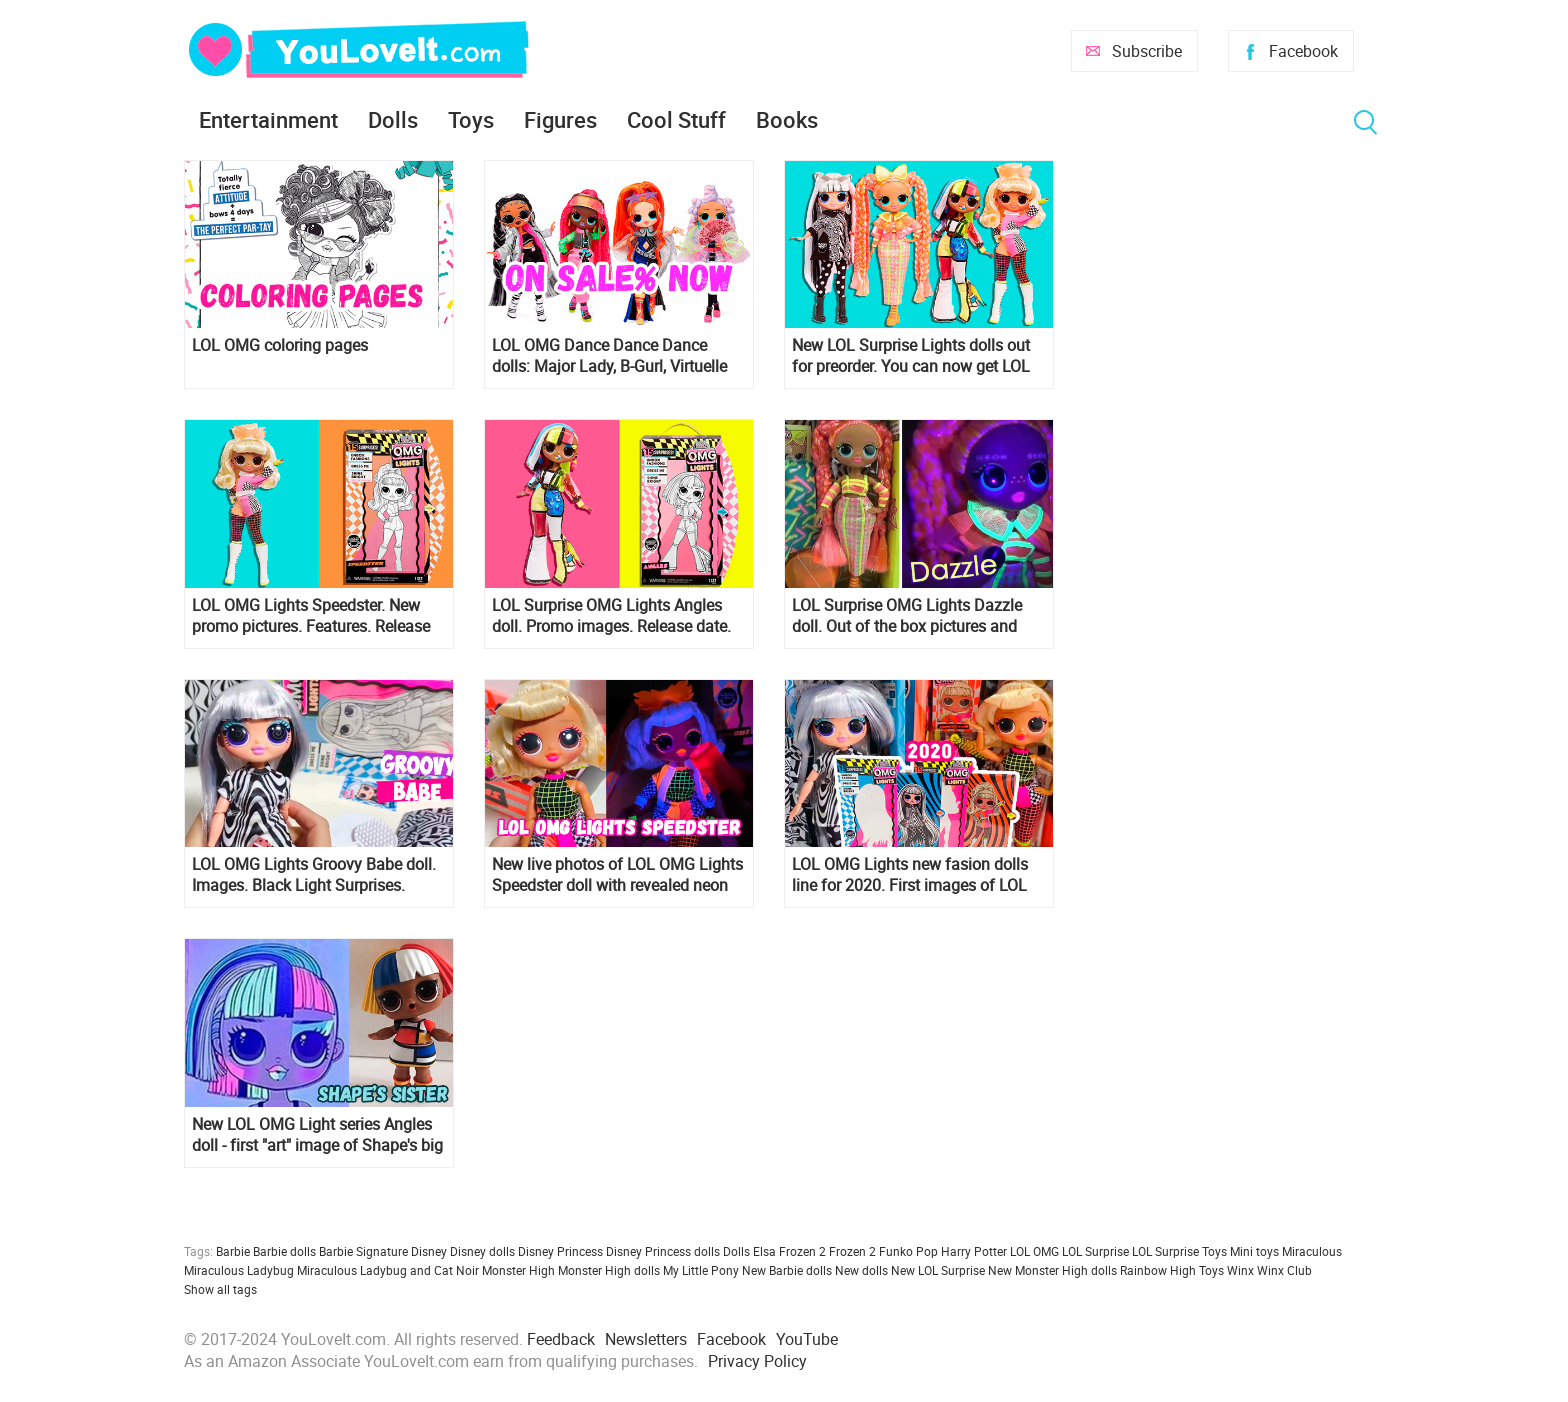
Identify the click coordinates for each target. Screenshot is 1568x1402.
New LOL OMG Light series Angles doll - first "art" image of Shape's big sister (317, 1135)
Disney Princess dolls (663, 1251)
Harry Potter (974, 1251)
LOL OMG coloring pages (280, 345)
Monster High (518, 1270)
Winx (1240, 1270)
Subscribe (1147, 51)
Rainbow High (1158, 1270)
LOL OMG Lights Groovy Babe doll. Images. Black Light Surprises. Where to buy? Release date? (314, 875)
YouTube (807, 1339)
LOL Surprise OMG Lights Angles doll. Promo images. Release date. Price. (611, 616)
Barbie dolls (284, 1251)
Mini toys (1254, 1251)
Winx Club (1284, 1270)
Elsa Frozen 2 (789, 1251)
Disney (429, 1251)
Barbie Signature (363, 1251)
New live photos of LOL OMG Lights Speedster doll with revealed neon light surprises (617, 875)
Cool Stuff (676, 119)
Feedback (561, 1339)
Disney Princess (560, 1251)
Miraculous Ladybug (239, 1270)
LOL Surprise (1095, 1251)
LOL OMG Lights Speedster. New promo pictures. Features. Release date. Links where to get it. (311, 616)
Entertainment (268, 119)
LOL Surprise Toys (1179, 1251)
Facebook (1303, 51)
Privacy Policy (757, 1361)
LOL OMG (1034, 1251)
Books (787, 119)
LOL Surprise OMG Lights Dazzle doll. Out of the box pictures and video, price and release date (907, 616)
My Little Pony (701, 1270)
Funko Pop (908, 1251)
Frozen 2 (852, 1251)
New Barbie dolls (787, 1270)
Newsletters (646, 1339)
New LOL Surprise (938, 1270)
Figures (560, 119)
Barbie (233, 1251)
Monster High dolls (609, 1270)
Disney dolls (482, 1251)
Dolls (393, 119)
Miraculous (1312, 1251)
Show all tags (220, 1289)
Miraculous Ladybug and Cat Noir (388, 1270)
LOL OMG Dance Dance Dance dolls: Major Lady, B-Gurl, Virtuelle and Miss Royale (609, 356)
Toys (471, 119)
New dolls (861, 1270)
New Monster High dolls (1052, 1270)
